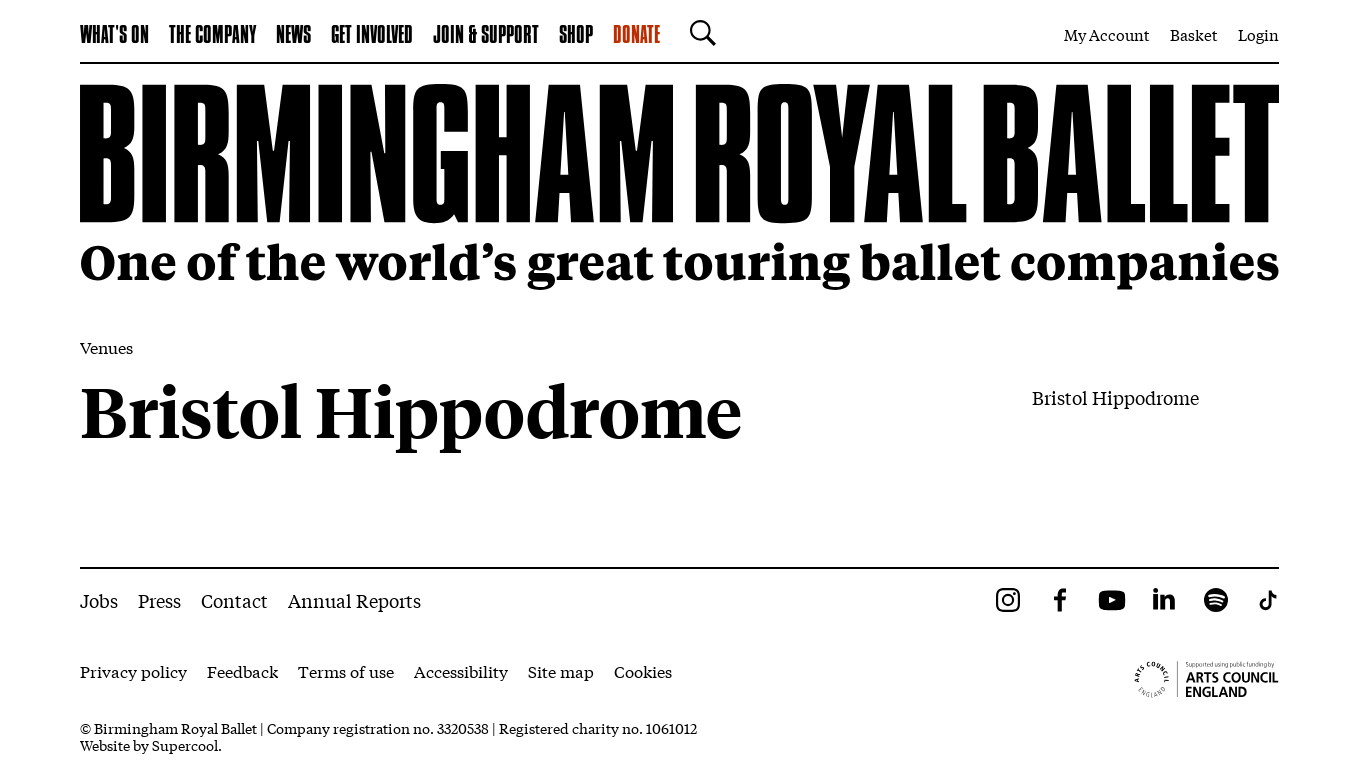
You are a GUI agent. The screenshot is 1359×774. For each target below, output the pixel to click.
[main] (680, 315)
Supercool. (187, 745)
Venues (106, 346)
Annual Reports (354, 600)
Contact (234, 600)
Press (159, 600)
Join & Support (486, 36)
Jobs (99, 600)
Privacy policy (133, 670)
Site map (561, 670)
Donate (636, 36)
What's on (114, 36)
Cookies (643, 670)
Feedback (242, 670)
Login (1258, 34)
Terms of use (346, 670)
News (293, 36)
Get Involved (372, 36)
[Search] (698, 33)
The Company (212, 36)
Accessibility (461, 670)
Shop (576, 36)
